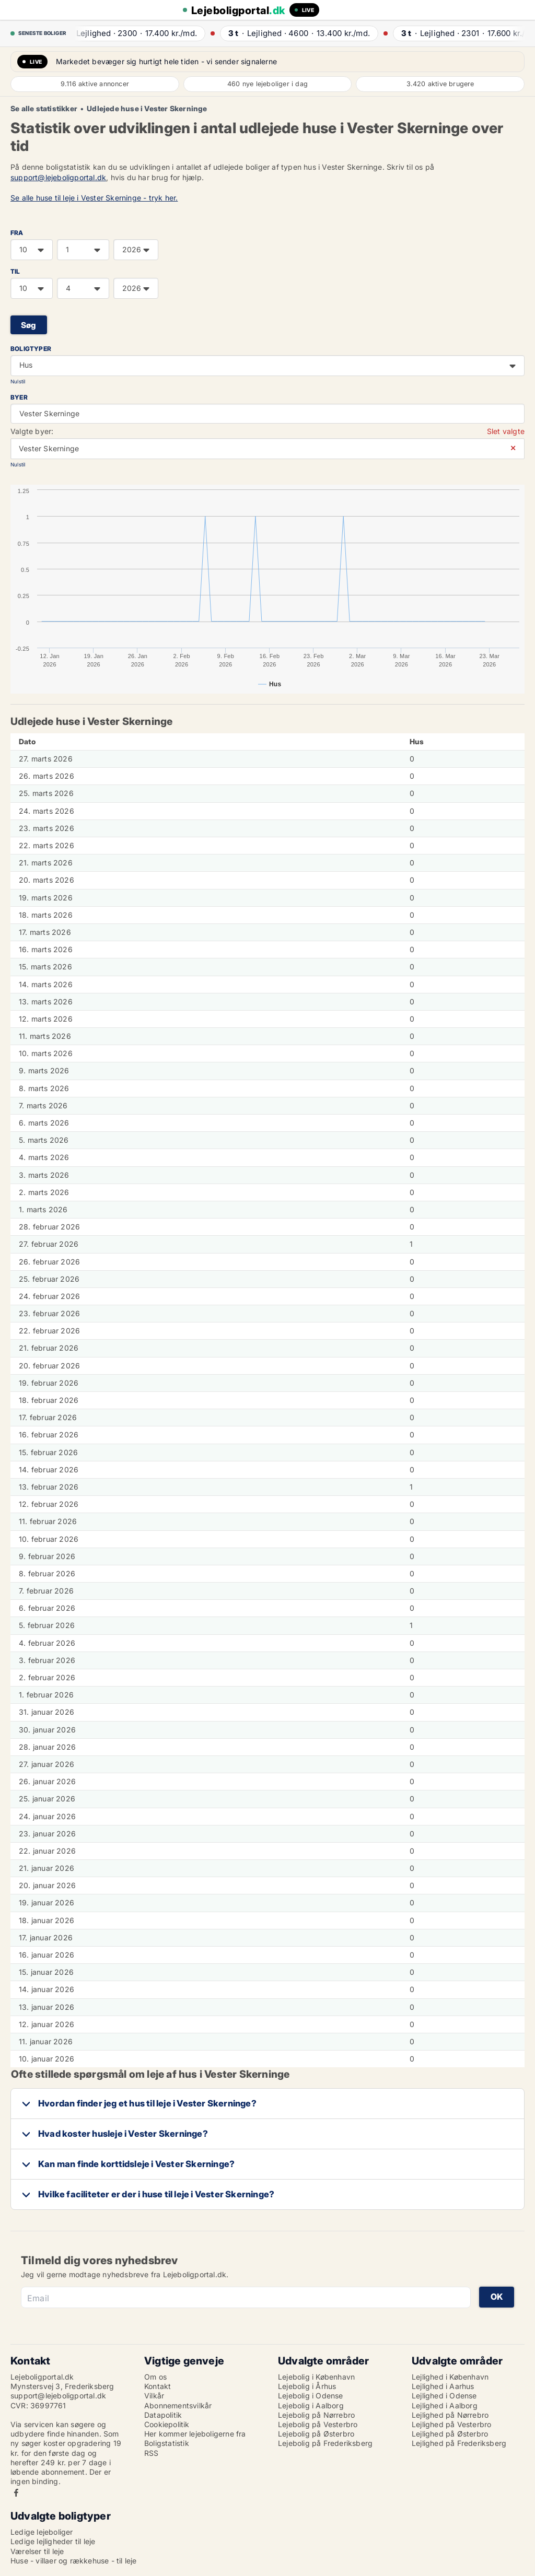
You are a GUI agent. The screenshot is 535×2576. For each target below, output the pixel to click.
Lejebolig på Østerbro (316, 2433)
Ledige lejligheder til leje (52, 2541)
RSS (151, 2453)
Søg (29, 325)
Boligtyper (30, 349)
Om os (155, 2376)
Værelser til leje (37, 2551)
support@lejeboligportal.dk (58, 177)
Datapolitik (163, 2414)
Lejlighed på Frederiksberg (459, 2443)
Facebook (16, 2492)
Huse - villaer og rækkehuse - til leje (73, 2560)
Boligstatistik (166, 2443)
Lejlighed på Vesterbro (451, 2424)
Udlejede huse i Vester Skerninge (147, 108)
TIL (15, 271)
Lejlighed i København (450, 2376)
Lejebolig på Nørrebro (316, 2414)
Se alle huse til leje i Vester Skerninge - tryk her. (94, 197)
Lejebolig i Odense (310, 2395)
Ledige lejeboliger (41, 2531)
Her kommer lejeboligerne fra (195, 2433)
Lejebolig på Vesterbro (317, 2424)
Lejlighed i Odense (444, 2395)
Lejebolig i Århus (307, 2386)
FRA (17, 233)
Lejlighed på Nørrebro (450, 2414)
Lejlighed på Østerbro (450, 2433)
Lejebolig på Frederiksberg (325, 2443)
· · (135, 33)
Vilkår (154, 2395)
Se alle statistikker (43, 108)
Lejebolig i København (316, 2376)
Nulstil (17, 381)
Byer (19, 397)
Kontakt (157, 2386)
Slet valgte (506, 431)
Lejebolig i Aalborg (311, 2405)
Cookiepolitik (167, 2424)
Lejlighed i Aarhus (443, 2386)
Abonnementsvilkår (178, 2405)
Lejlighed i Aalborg (445, 2405)
